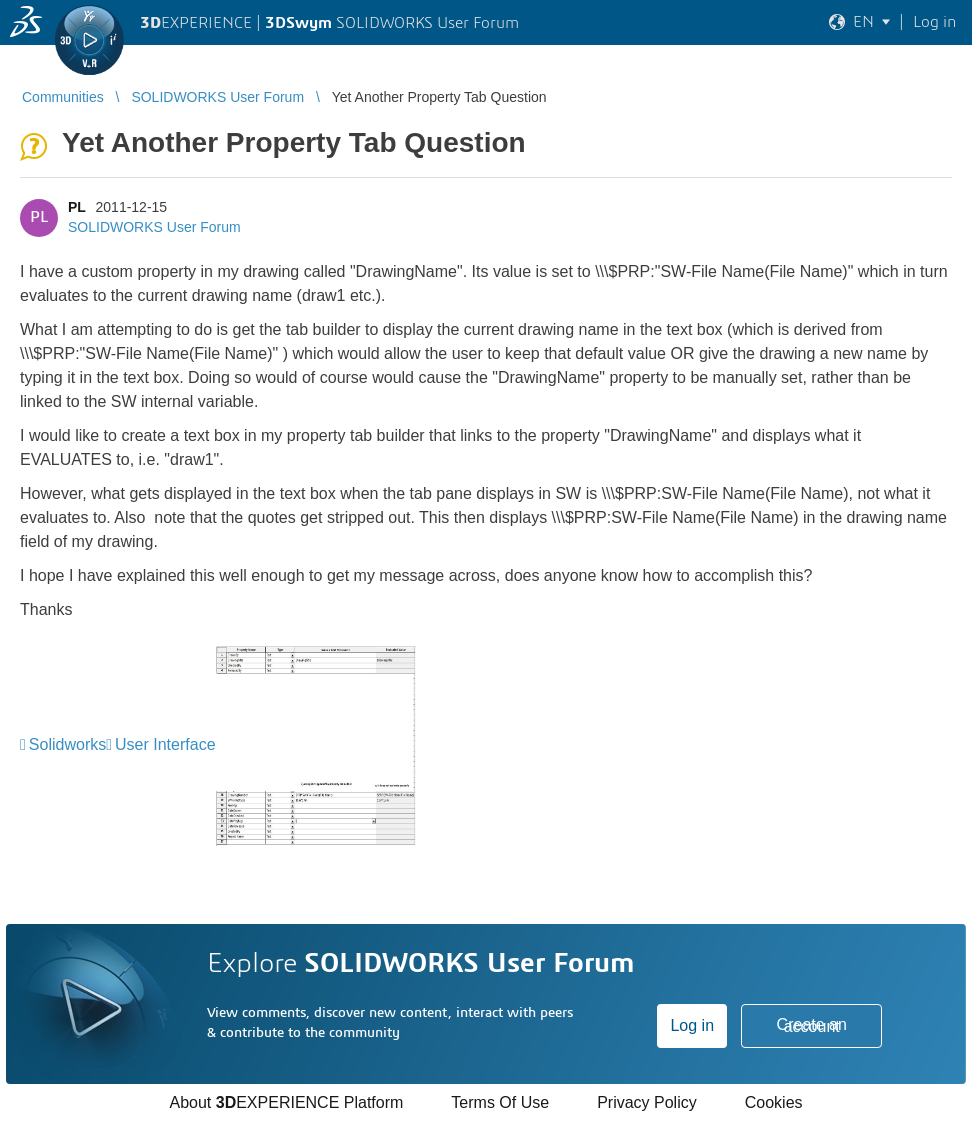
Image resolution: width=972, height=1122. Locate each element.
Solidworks (67, 744)
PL (77, 207)
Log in (692, 1025)
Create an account (812, 1025)
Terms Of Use (500, 1102)
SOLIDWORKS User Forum (154, 227)
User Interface (165, 744)
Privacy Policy (647, 1102)
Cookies (774, 1102)
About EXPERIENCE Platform (286, 1102)
